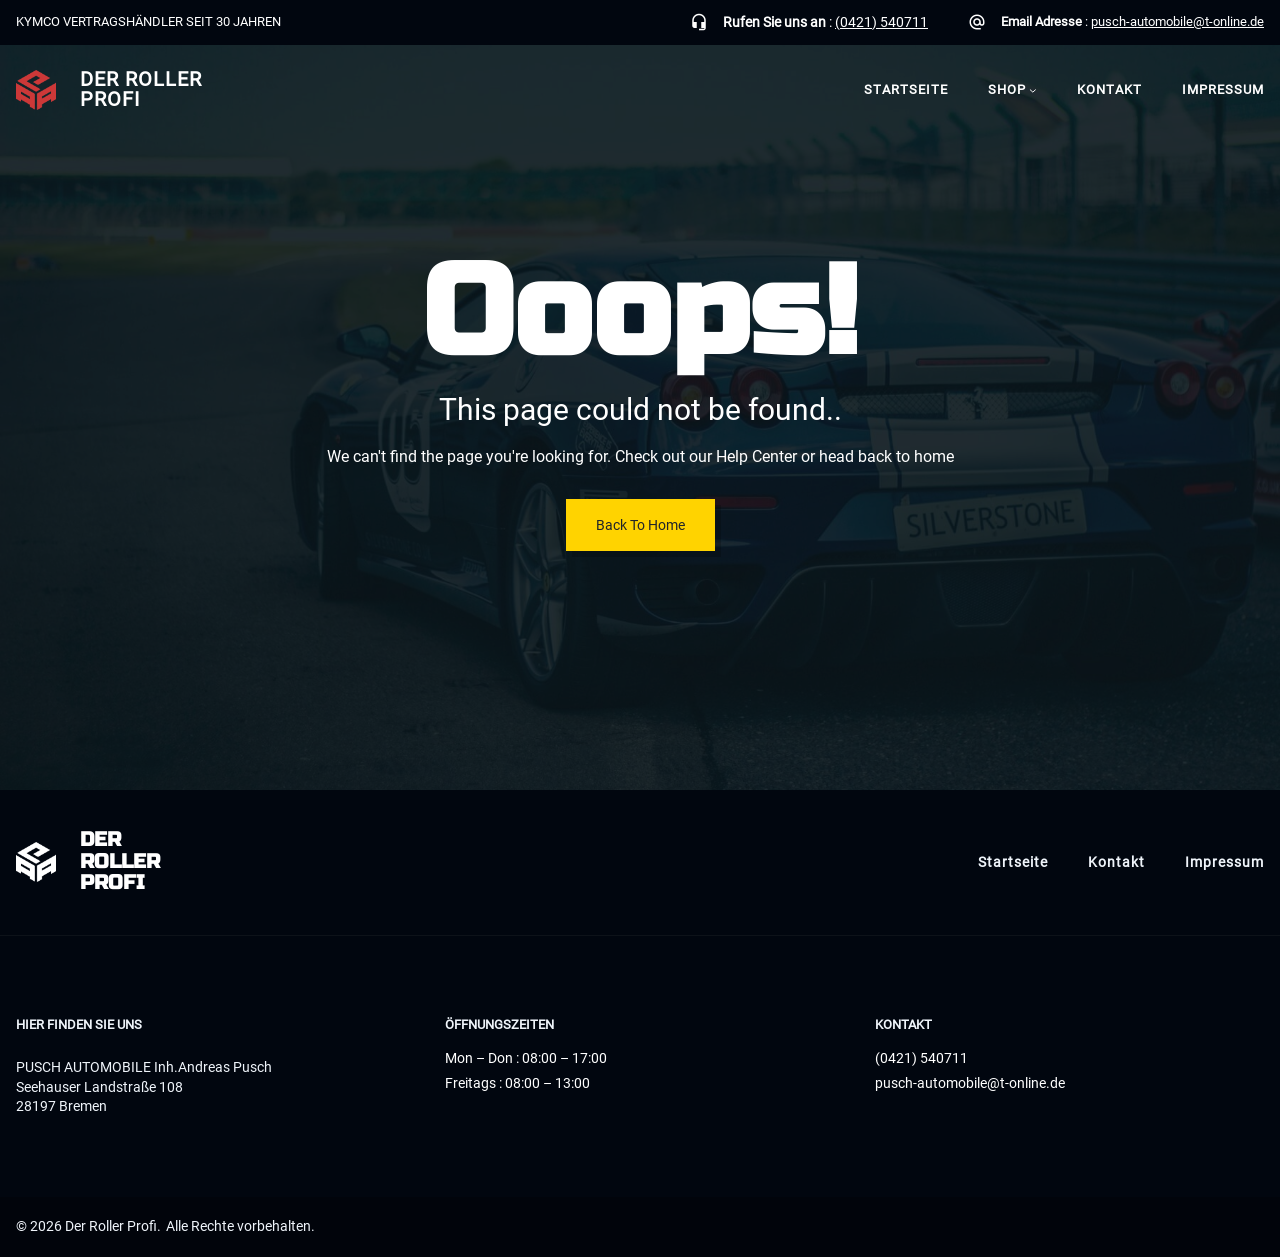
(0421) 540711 (881, 22)
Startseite (906, 89)
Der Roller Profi (141, 89)
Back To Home (640, 525)
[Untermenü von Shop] (1033, 90)
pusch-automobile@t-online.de (1177, 21)
